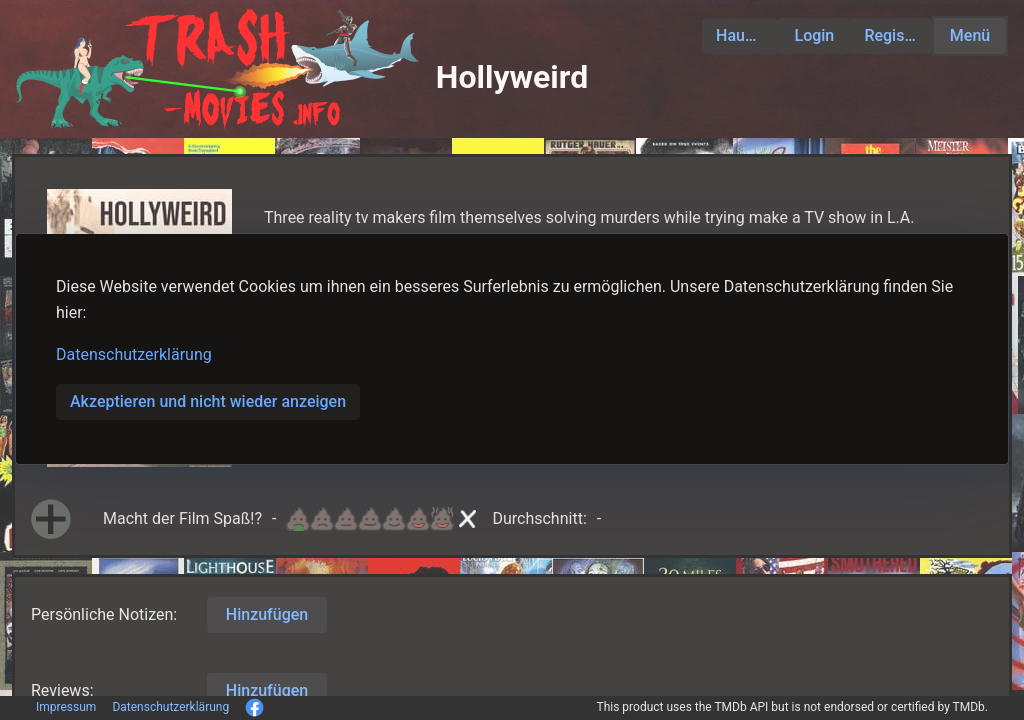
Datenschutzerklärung (134, 354)
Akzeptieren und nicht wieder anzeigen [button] (208, 401)
